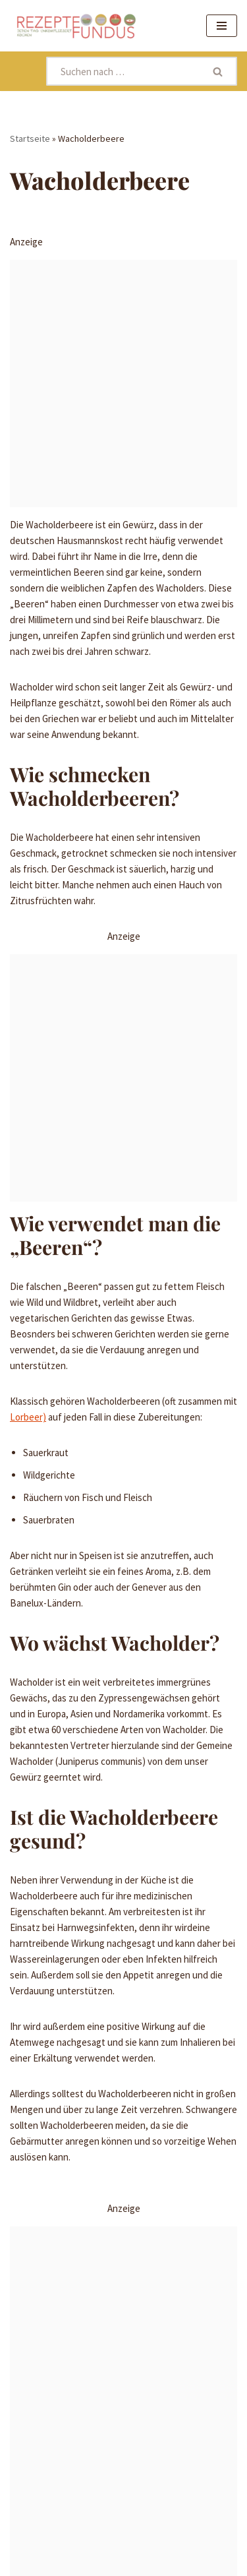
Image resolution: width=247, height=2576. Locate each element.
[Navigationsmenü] (221, 26)
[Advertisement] (123, 383)
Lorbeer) (28, 1417)
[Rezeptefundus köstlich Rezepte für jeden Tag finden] (76, 25)
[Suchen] (123, 71)
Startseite (30, 138)
